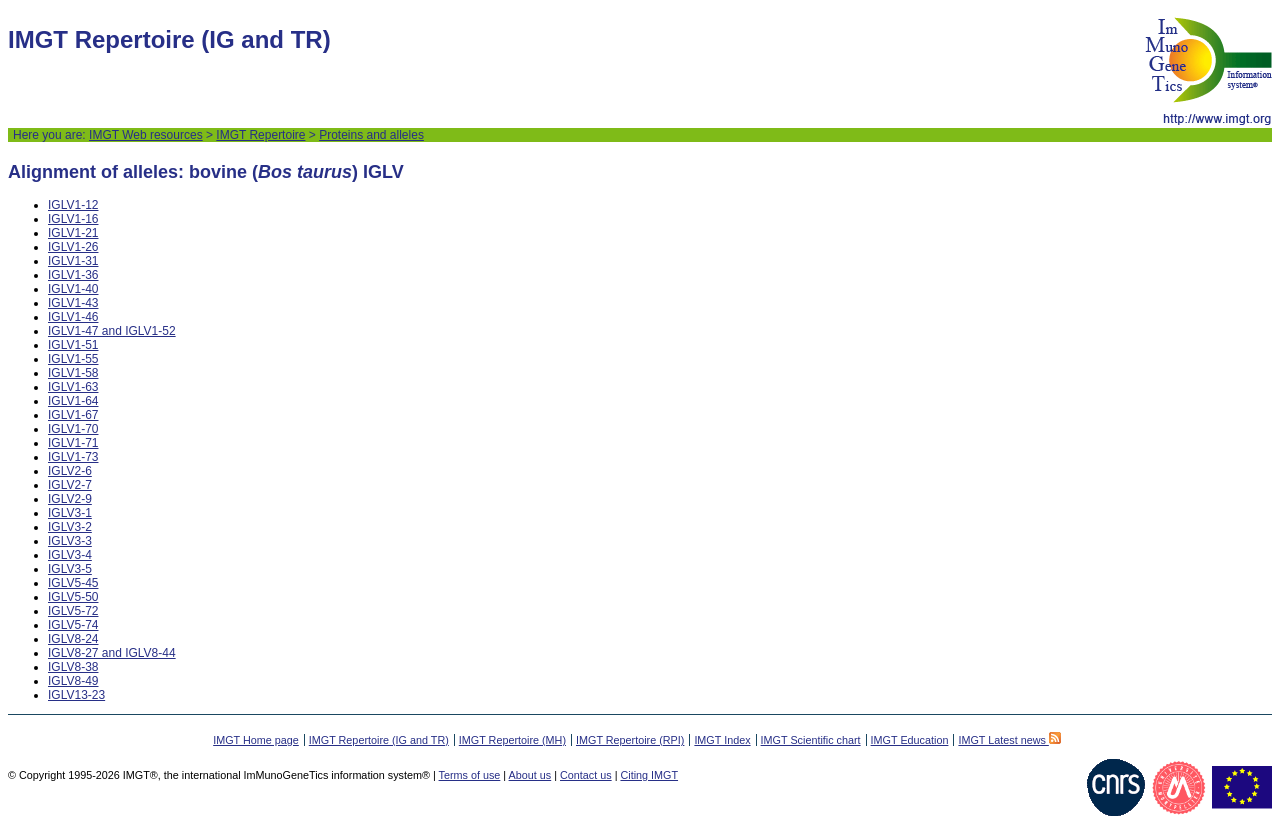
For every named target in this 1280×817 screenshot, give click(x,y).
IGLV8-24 (73, 639)
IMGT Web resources (146, 135)
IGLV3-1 (70, 513)
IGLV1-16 (73, 219)
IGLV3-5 (70, 569)
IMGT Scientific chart (811, 740)
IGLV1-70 (73, 429)
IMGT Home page (256, 740)
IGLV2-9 (70, 499)
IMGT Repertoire (260, 135)
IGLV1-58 (73, 373)
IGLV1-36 (73, 275)
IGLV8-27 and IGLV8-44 (112, 653)
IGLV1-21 (73, 233)
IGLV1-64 (73, 401)
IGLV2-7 (70, 485)
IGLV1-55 (73, 359)
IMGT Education (910, 740)
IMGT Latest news (1009, 740)
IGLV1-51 (73, 345)
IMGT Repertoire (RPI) (630, 740)
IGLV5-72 (73, 611)
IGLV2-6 (70, 471)
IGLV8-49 (73, 681)
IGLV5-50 (73, 597)
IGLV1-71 (73, 443)
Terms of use (470, 775)
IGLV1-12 (73, 205)
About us (530, 775)
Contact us (586, 775)
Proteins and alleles (371, 135)
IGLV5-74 (73, 625)
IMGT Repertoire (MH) (512, 740)
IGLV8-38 (73, 667)
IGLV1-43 (73, 303)
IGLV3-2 (70, 527)
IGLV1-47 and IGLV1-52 (112, 331)
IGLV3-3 (70, 541)
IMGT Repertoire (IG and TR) (379, 740)
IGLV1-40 (73, 289)
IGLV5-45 (73, 583)
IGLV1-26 (73, 247)
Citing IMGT (649, 775)
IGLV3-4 (70, 555)
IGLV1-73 (73, 457)
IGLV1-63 (73, 387)
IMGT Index (722, 740)
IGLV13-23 (76, 695)
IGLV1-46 (73, 317)
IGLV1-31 (73, 261)
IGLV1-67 (73, 415)
